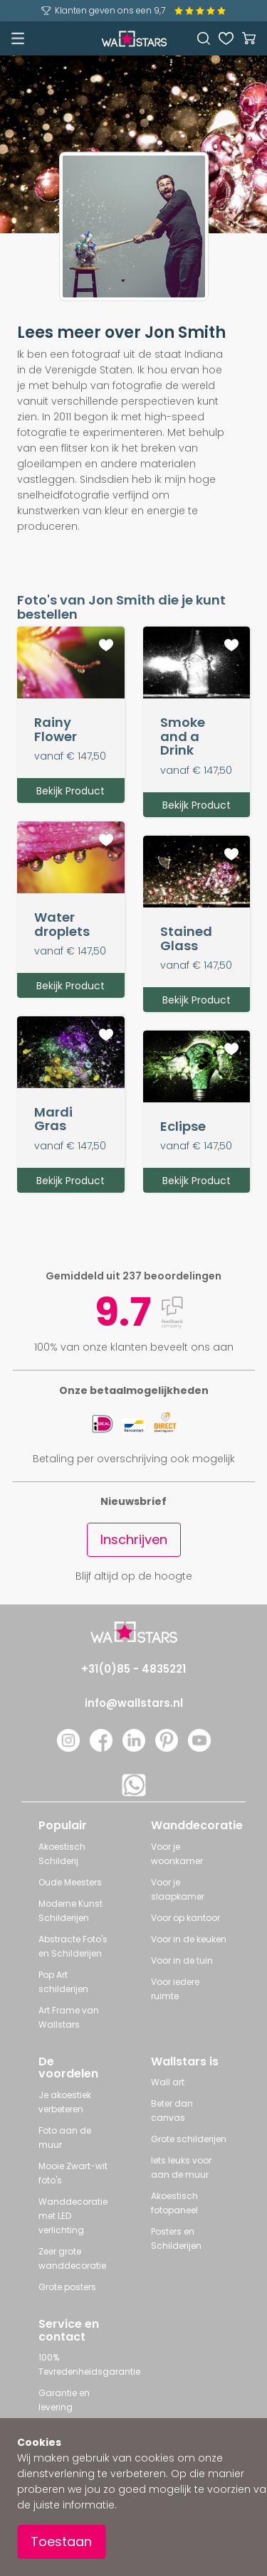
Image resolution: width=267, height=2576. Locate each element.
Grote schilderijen (188, 2139)
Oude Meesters (70, 1882)
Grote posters (67, 2287)
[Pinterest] (166, 1747)
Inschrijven (133, 1539)
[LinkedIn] (133, 1747)
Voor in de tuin (182, 1960)
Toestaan (61, 2541)
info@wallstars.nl (134, 1703)
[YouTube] (199, 1747)
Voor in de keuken (188, 1939)
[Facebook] (101, 1747)
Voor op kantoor (185, 1918)
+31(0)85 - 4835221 (133, 1668)
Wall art (167, 2082)
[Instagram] (68, 1747)
